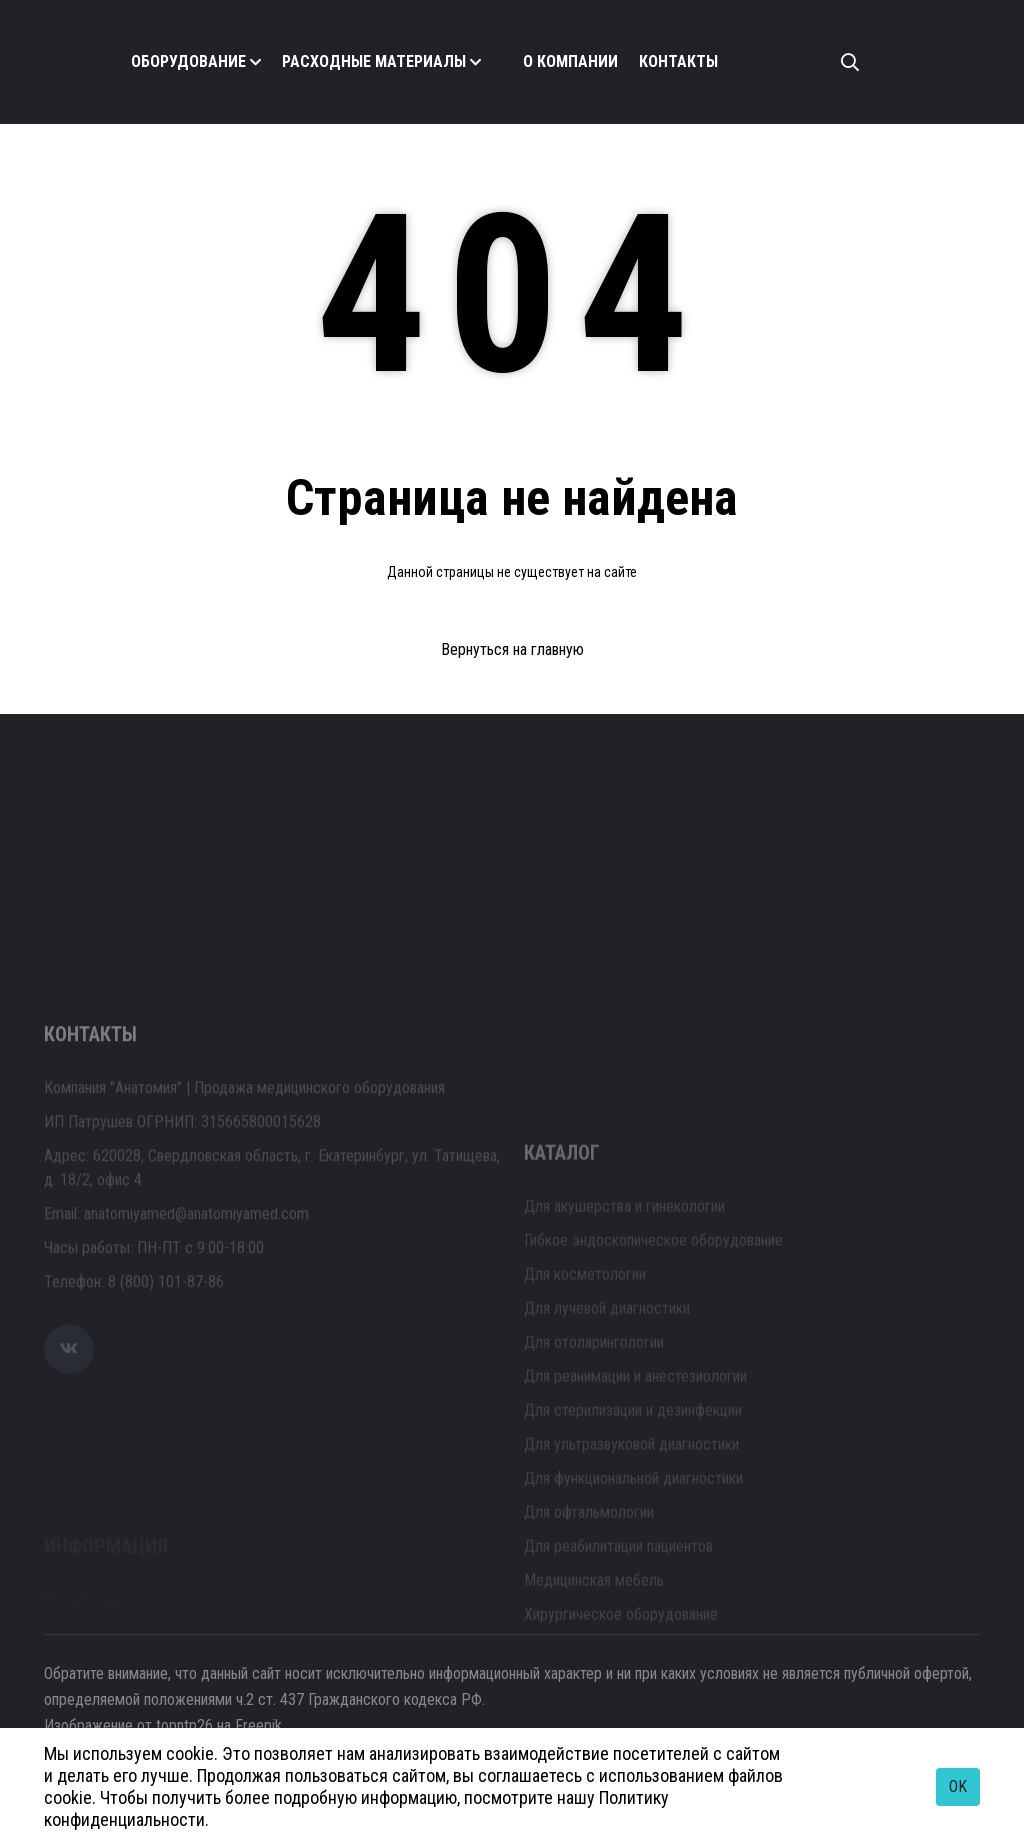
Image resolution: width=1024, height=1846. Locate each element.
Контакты (678, 61)
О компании (570, 61)
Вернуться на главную (512, 649)
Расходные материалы (374, 61)
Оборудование (188, 61)
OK (958, 1786)
